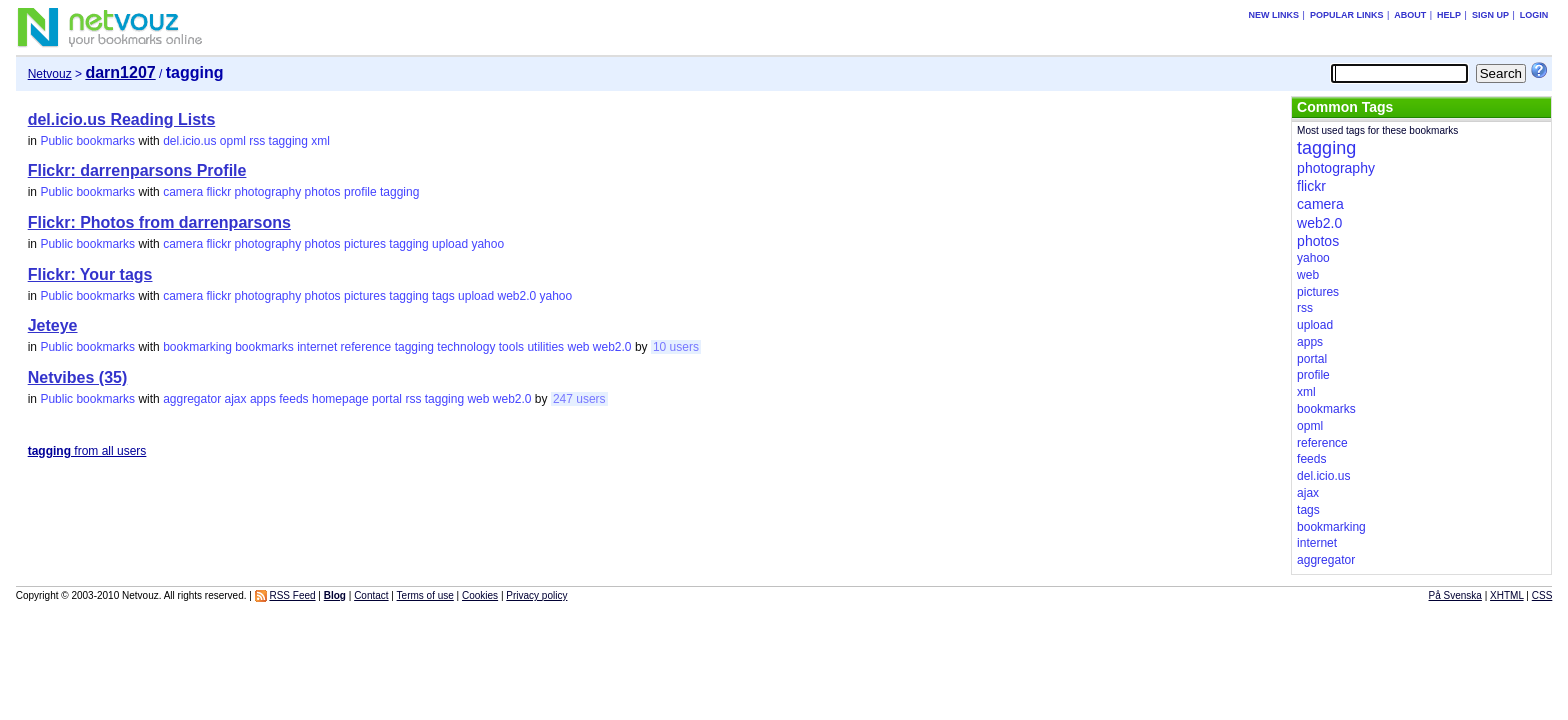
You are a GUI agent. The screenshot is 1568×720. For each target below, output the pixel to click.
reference (366, 347)
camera (183, 192)
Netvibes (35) (78, 377)
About (1410, 15)
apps (263, 399)
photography (268, 192)
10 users (676, 347)
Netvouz (50, 74)
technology (466, 347)
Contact (371, 595)
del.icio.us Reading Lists (122, 119)
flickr (218, 192)
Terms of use (425, 595)
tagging (288, 141)
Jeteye (53, 325)
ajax (236, 399)
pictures (365, 244)
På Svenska (1455, 595)
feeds (293, 399)
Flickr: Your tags (90, 274)
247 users (579, 399)
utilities (545, 347)
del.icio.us (189, 141)
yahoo (487, 244)
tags (443, 296)
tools (511, 347)
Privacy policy (536, 595)
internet (317, 347)
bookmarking (197, 347)
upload (450, 244)
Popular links (1347, 15)
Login (1534, 15)
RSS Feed (292, 595)
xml (320, 141)
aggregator (192, 399)
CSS (1542, 595)
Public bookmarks (87, 141)
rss (257, 141)
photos (323, 192)
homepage (340, 399)
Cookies (480, 595)
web (578, 347)
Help (1449, 15)
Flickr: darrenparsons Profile (137, 170)
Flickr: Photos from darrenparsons (159, 222)
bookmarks (264, 347)
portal (387, 399)
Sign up (1490, 15)
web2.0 (516, 296)
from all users (87, 451)
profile (360, 192)
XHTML (1507, 595)
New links (1274, 15)
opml (233, 141)
